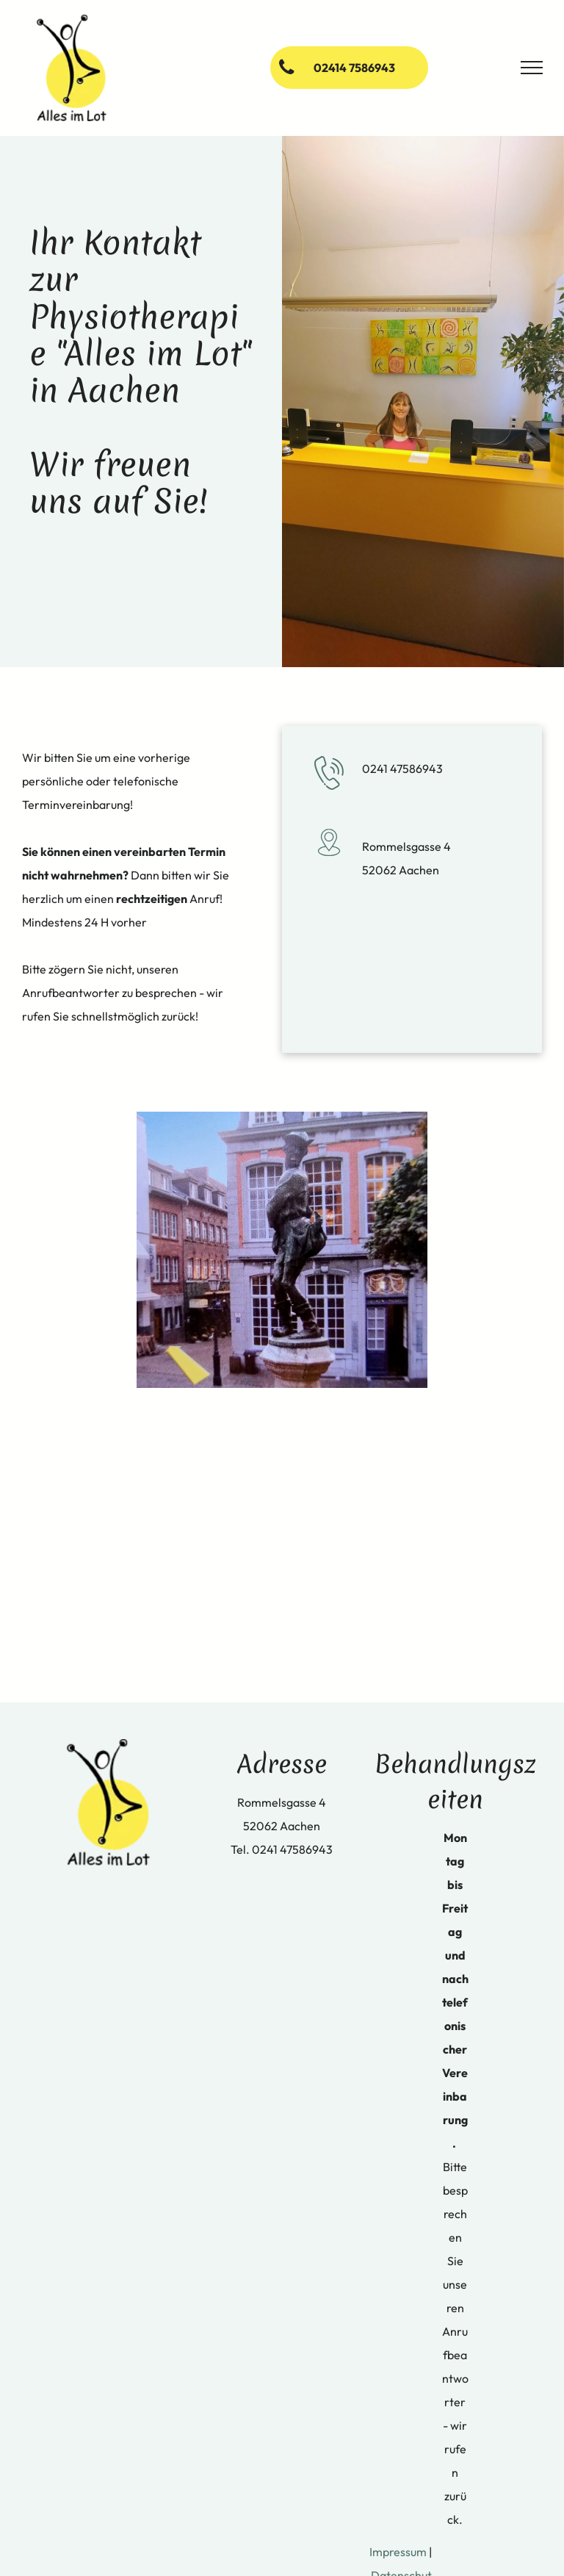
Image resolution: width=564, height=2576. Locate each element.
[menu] (532, 67)
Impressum (398, 2551)
